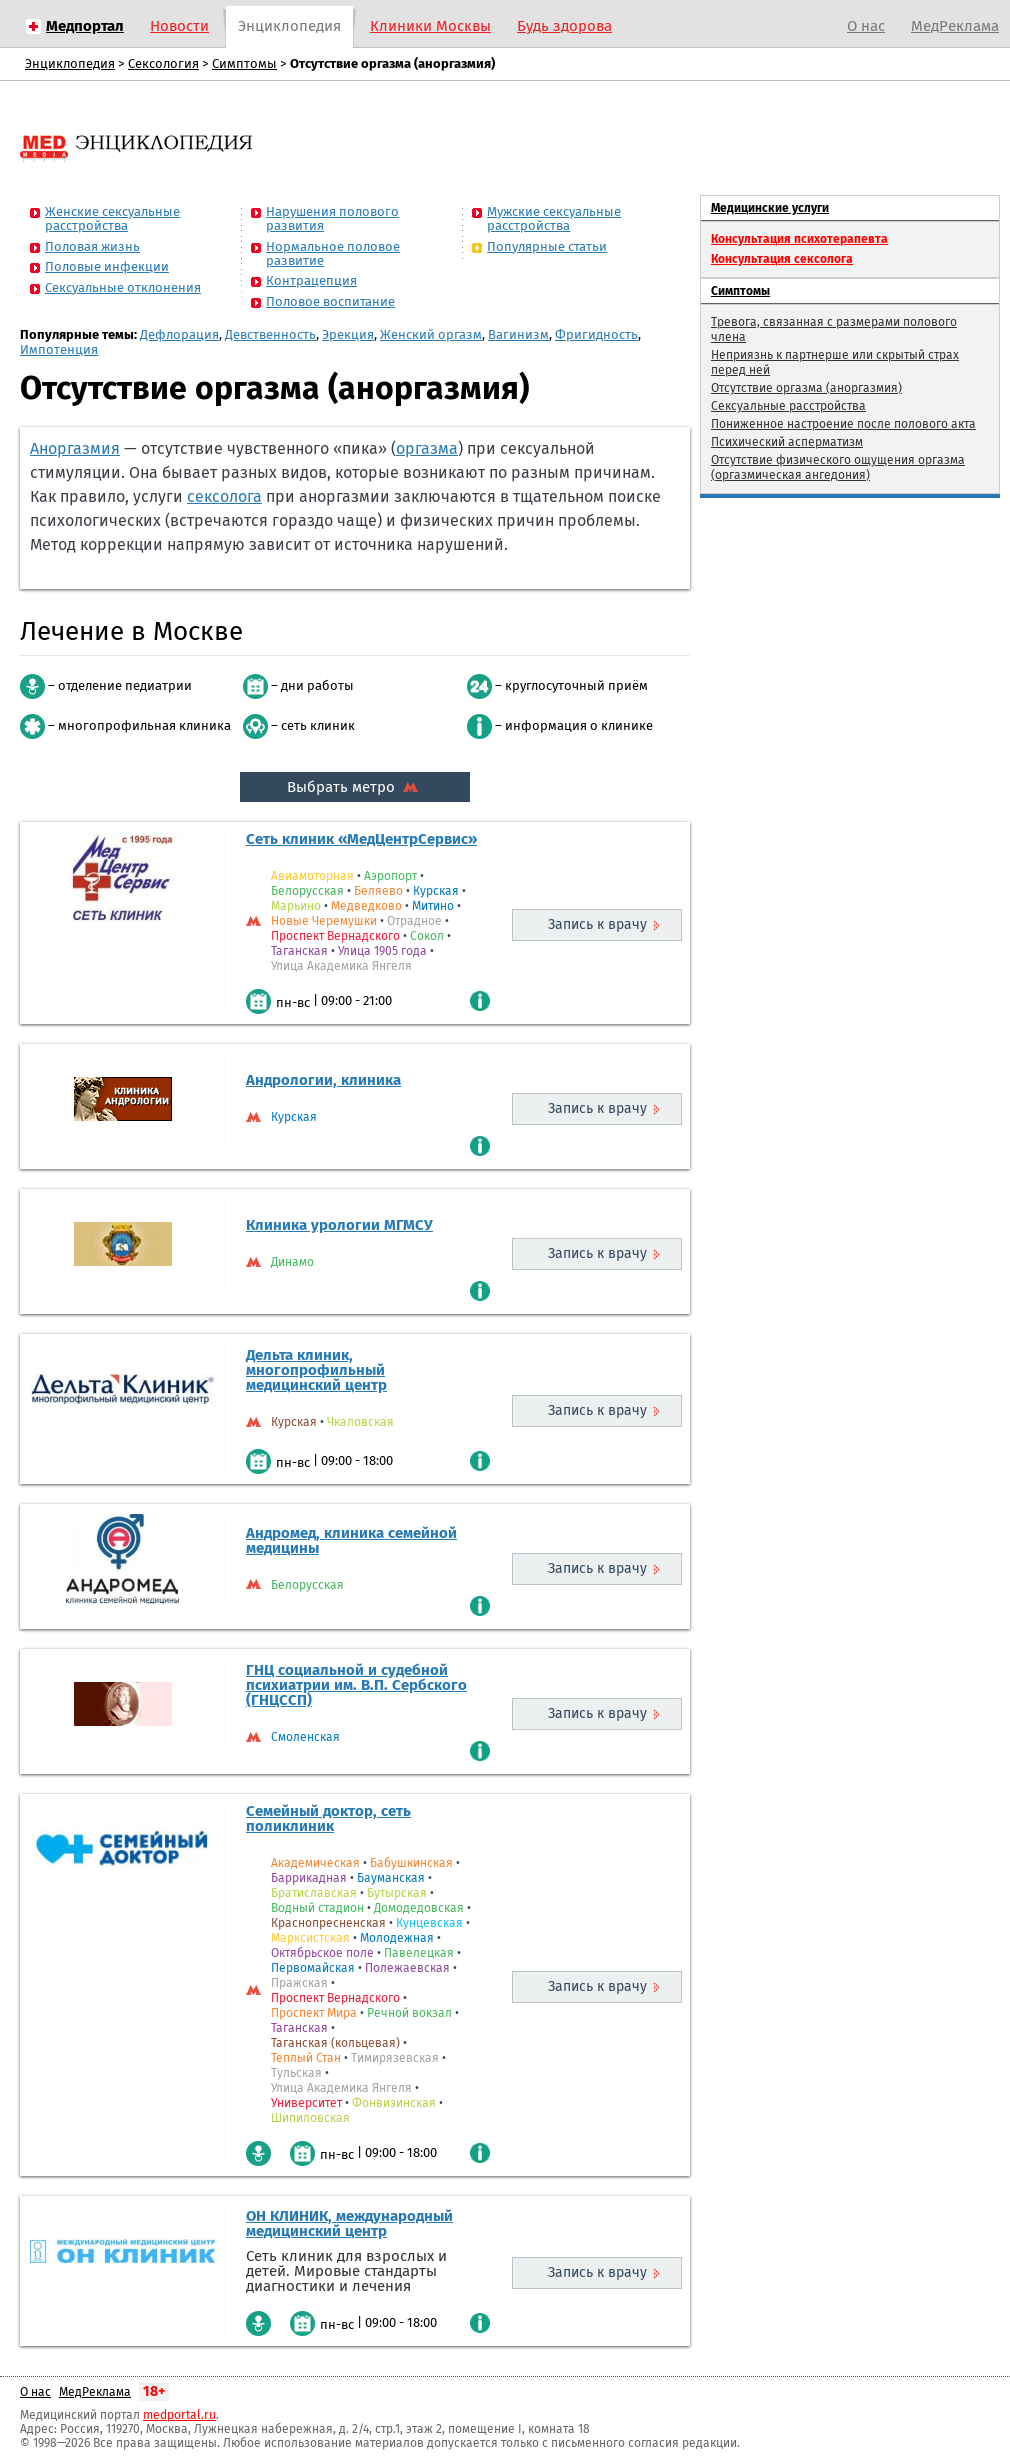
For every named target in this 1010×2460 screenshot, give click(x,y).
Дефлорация (179, 334)
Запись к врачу (597, 924)
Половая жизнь (92, 246)
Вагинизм (518, 334)
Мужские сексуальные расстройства (554, 218)
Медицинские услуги (770, 208)
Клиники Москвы (430, 26)
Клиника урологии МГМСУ (339, 1225)
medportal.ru (179, 2415)
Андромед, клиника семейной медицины (351, 1540)
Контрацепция (311, 280)
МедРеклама (955, 26)
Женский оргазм (431, 334)
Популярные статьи (547, 246)
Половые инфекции (107, 266)
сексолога (224, 496)
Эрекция (348, 334)
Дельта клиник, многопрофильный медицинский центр (316, 1370)
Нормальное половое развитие (333, 253)
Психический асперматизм (787, 442)
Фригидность (596, 334)
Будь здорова (564, 26)
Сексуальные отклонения (123, 287)
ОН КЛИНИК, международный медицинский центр (349, 2223)
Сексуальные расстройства (788, 406)
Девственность (270, 334)
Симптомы (244, 63)
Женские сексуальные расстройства (112, 218)
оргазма (427, 448)
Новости (179, 26)
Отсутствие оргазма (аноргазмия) (806, 388)
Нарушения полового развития (332, 218)
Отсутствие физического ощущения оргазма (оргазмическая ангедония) (838, 467)
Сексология (163, 63)
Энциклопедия (289, 26)
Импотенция (59, 349)
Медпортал (85, 26)
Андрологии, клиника (323, 1080)
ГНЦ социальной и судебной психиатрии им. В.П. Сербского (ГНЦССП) (356, 1685)
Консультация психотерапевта (799, 239)
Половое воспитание (330, 301)
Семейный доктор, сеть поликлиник (328, 1818)
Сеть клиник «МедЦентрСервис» (361, 839)
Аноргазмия (75, 448)
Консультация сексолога (782, 259)
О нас (866, 26)
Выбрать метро (355, 787)
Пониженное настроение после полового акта (843, 424)
